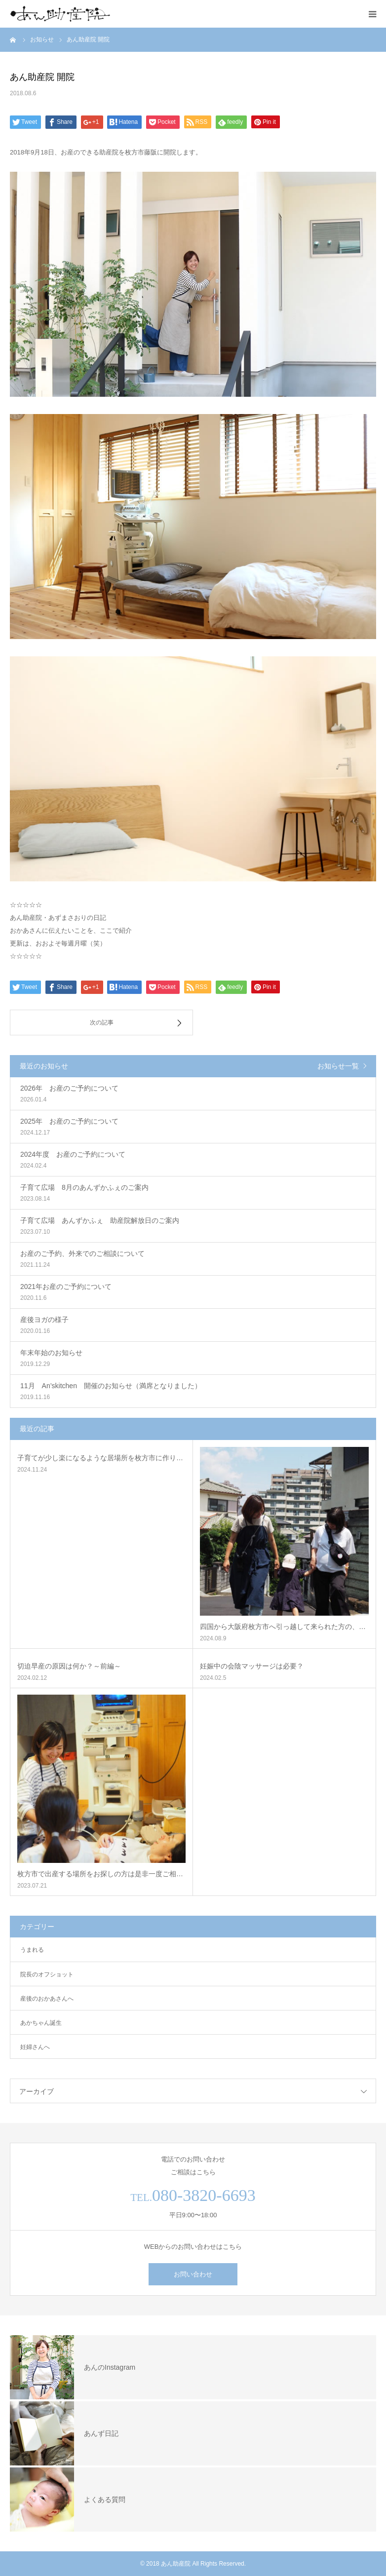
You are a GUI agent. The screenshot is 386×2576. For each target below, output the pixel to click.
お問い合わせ (193, 2274)
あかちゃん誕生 (41, 2022)
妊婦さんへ (35, 2047)
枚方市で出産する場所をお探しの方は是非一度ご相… (100, 1874)
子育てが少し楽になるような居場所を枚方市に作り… (100, 1458)
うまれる (32, 1949)
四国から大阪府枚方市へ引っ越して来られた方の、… (283, 1626)
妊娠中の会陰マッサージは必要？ (252, 1666)
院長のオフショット (47, 1974)
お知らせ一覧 (338, 1066)
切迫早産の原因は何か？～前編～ (69, 1666)
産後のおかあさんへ (47, 1998)
